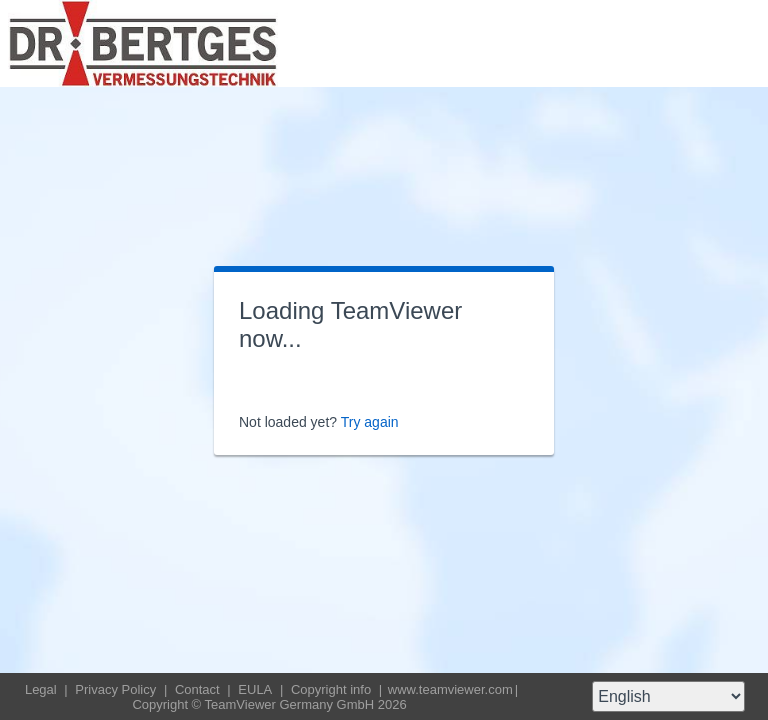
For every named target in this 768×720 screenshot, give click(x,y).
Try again (370, 422)
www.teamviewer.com (450, 689)
